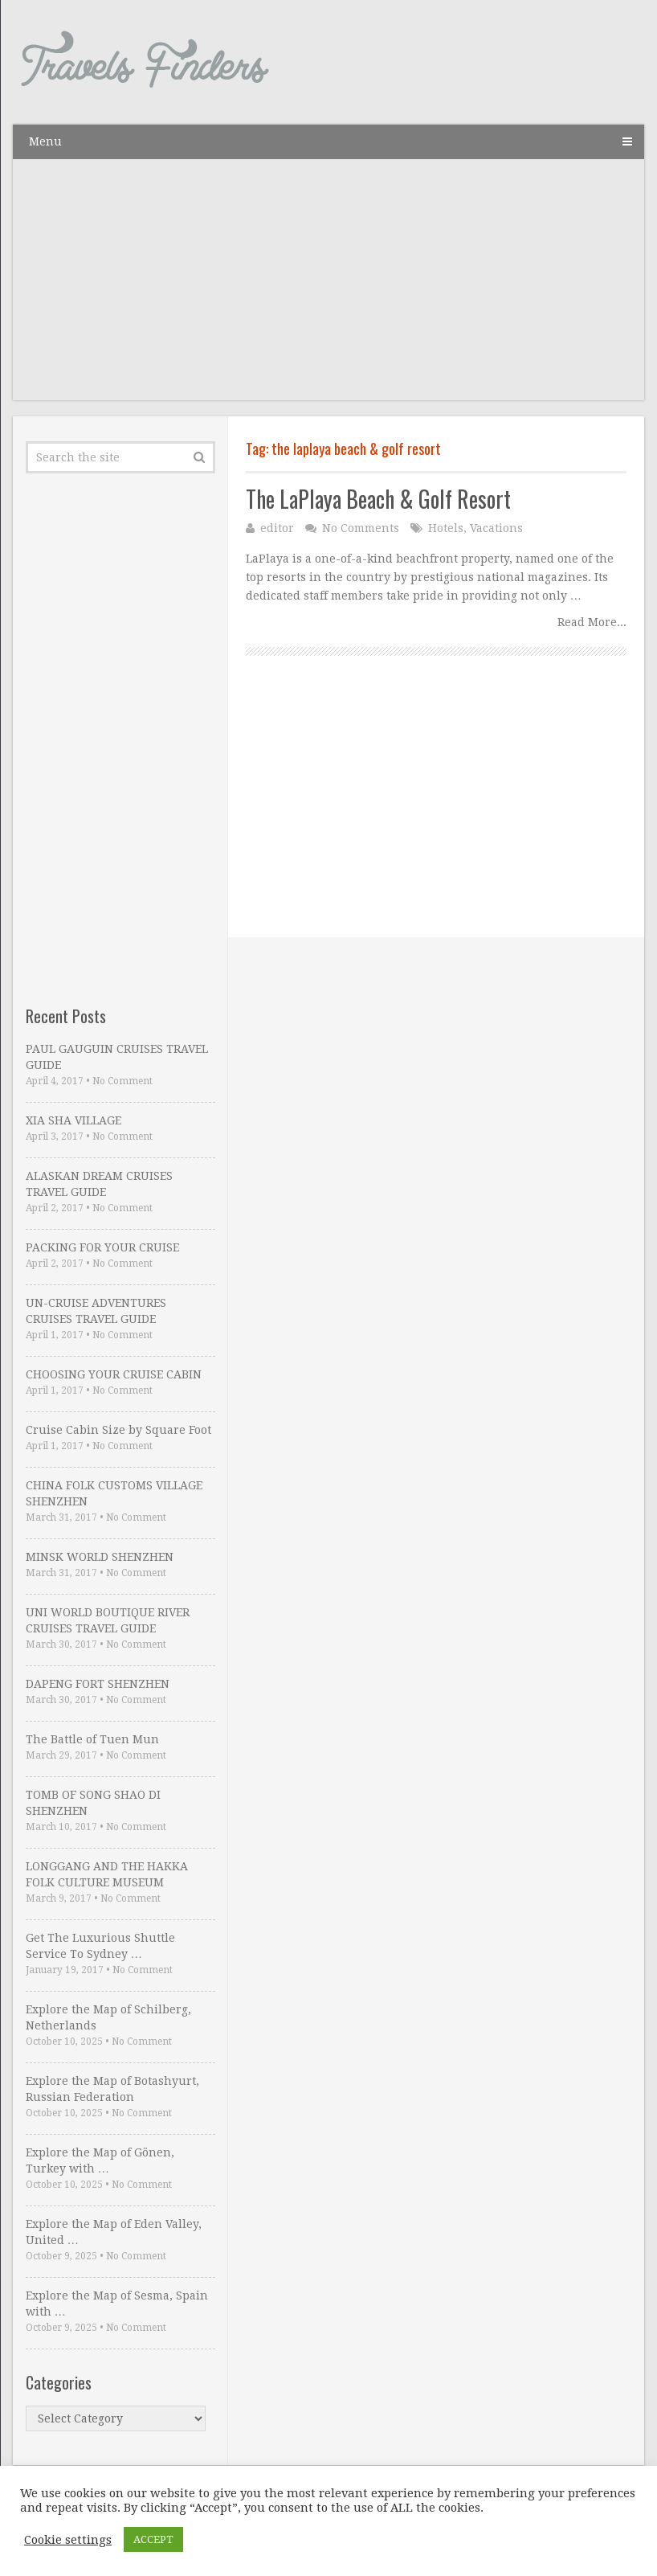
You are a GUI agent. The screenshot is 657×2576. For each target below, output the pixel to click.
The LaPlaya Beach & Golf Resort (378, 498)
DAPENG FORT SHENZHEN (97, 1683)
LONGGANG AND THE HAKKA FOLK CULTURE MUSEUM (107, 1874)
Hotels (445, 528)
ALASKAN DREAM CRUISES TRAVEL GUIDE (99, 1183)
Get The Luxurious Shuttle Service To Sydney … (100, 1945)
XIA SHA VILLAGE (73, 1120)
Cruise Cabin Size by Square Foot (118, 1429)
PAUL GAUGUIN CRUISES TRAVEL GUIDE (117, 1056)
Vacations (496, 528)
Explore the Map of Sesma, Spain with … (117, 2303)
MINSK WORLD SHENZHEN (99, 1556)
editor (277, 528)
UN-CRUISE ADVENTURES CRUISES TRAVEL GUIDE (96, 1310)
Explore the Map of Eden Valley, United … (114, 2232)
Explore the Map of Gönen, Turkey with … (100, 2160)
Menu (45, 141)
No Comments (360, 528)
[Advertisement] (328, 287)
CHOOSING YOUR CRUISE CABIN (114, 1374)
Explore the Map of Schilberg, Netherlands (108, 2017)
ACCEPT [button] (153, 2539)
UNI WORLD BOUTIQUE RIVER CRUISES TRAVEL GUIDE (108, 1620)
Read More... (591, 622)
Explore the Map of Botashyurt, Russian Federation (112, 2088)
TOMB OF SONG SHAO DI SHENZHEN (93, 1802)
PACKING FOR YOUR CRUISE (102, 1247)
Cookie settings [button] (68, 2540)
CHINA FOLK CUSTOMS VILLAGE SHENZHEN (114, 1493)
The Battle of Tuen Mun (92, 1739)
